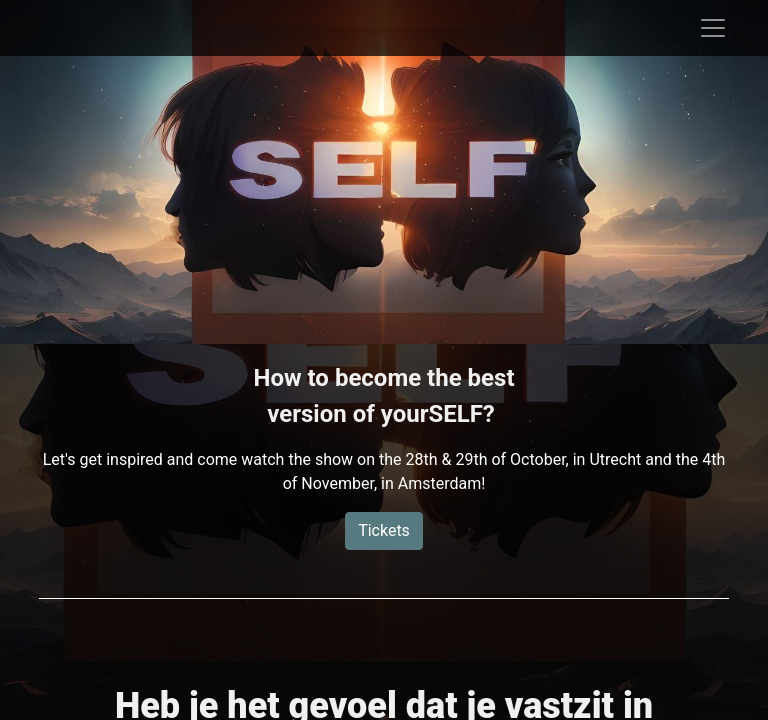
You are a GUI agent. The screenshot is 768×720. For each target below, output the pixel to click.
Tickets (384, 530)
